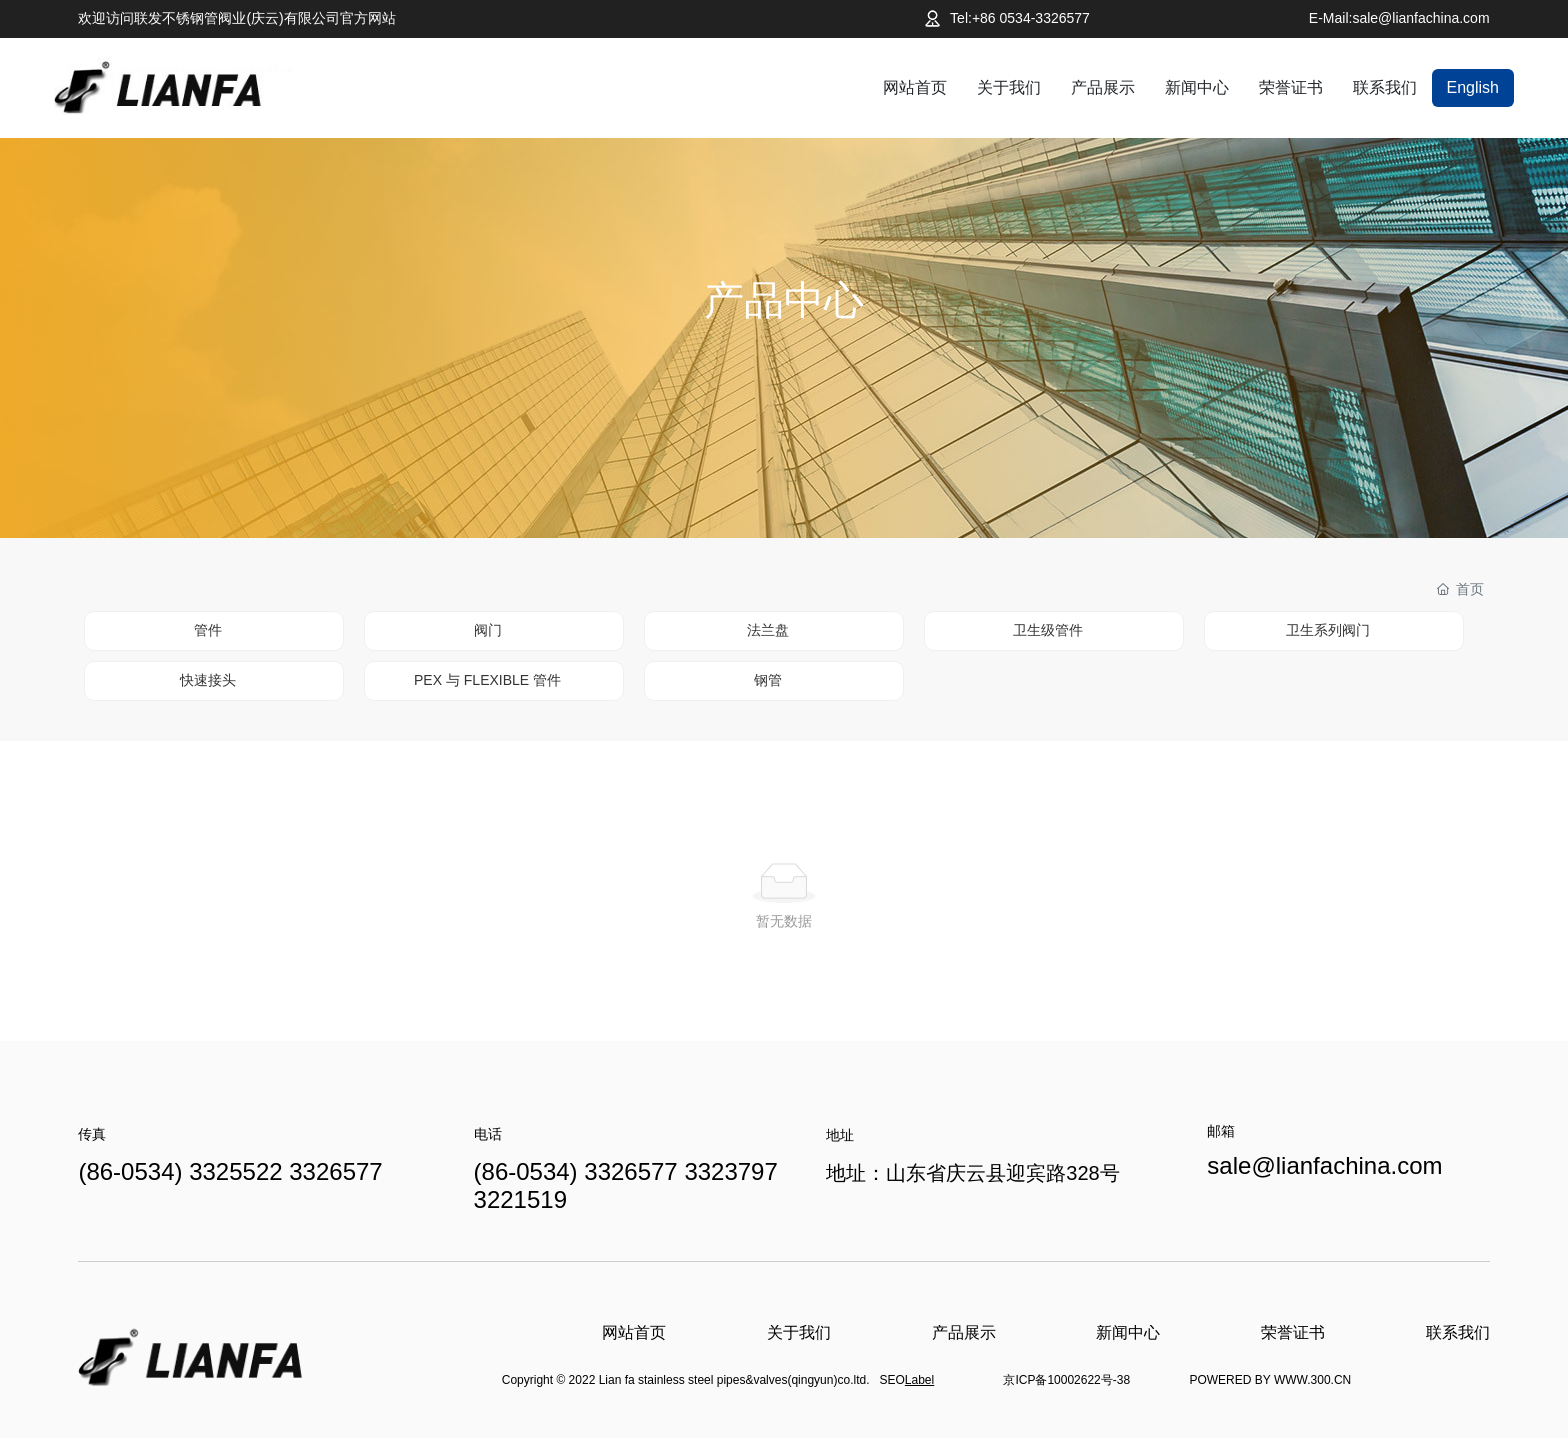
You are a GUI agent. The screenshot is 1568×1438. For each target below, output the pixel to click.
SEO (892, 1380)
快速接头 (208, 680)
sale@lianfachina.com (1324, 1165)
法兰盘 (768, 630)
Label (919, 1380)
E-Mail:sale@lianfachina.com (1399, 18)
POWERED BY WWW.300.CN (1270, 1380)
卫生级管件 (1048, 630)
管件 (208, 630)
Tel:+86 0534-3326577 (1020, 18)
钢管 (768, 680)
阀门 (488, 630)
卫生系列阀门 (1328, 630)
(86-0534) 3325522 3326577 (230, 1171)
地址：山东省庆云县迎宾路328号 (972, 1173)
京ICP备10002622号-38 (1066, 1380)
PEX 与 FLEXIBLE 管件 (487, 680)
